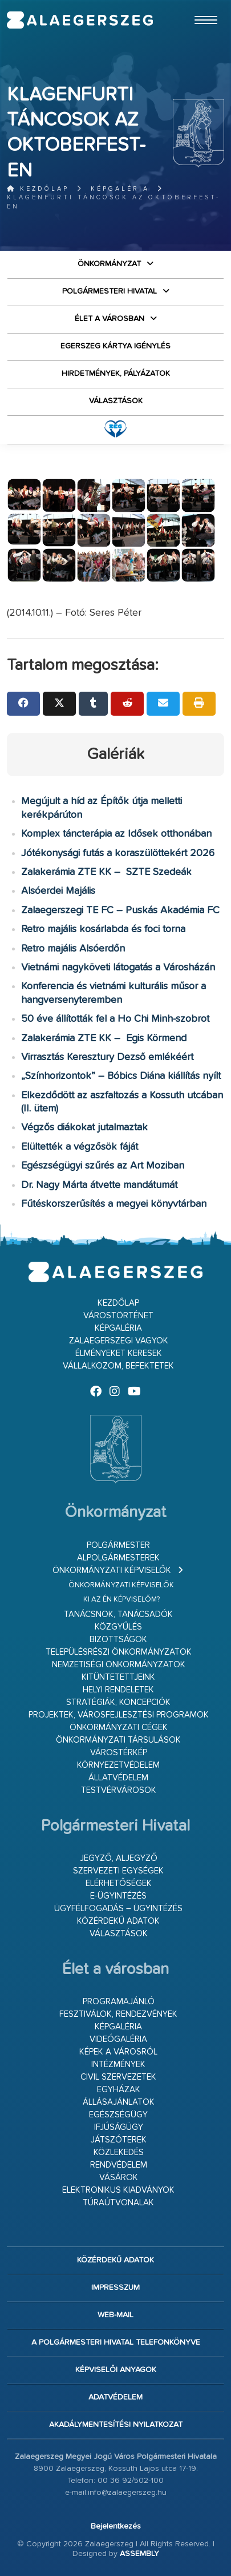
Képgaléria (120, 189)
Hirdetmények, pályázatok (116, 374)
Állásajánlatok (119, 2102)
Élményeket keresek (118, 1353)
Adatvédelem (115, 2397)
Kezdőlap (38, 189)
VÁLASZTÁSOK (116, 401)
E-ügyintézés (118, 1896)
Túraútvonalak (118, 2202)
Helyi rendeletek (118, 1690)
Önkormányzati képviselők (111, 1570)
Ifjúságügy (118, 2127)
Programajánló (119, 2001)
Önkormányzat (109, 264)
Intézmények (118, 2064)
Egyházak (118, 2089)
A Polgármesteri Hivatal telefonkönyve (115, 2342)
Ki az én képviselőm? (121, 1599)
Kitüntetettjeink (118, 1677)
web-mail (115, 2315)
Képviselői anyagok (115, 2370)
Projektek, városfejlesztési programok (119, 1715)
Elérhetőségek (119, 1883)
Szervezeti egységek (118, 1871)
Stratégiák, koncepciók (118, 1702)
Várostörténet (118, 1315)
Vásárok (118, 2177)
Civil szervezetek (118, 2077)
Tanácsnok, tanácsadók (118, 1614)
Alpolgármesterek (118, 1558)
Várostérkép (118, 1752)
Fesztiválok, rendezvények (118, 2014)
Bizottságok (118, 1639)
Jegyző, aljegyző (118, 1858)
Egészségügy (118, 2114)
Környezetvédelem (118, 1765)
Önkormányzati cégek (119, 1727)
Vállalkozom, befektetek (118, 1366)
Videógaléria (118, 2039)
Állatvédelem (118, 1777)
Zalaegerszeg (80, 20)
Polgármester (118, 1545)
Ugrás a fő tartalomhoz (195, 5)
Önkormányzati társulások (118, 1740)
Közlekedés (119, 2152)
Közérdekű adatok (118, 1921)
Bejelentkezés (116, 2526)
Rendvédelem (118, 2165)
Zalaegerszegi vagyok (118, 1341)
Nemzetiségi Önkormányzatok (118, 1664)
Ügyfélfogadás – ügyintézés (118, 1908)
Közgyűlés (118, 1627)
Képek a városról (118, 2052)
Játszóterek (119, 2140)
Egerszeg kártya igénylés (115, 346)
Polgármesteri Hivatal (109, 291)
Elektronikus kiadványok (118, 2190)
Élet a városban (109, 319)
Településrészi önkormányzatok (119, 1652)
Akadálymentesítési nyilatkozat (116, 2425)
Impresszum (115, 2288)
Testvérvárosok (118, 1790)
